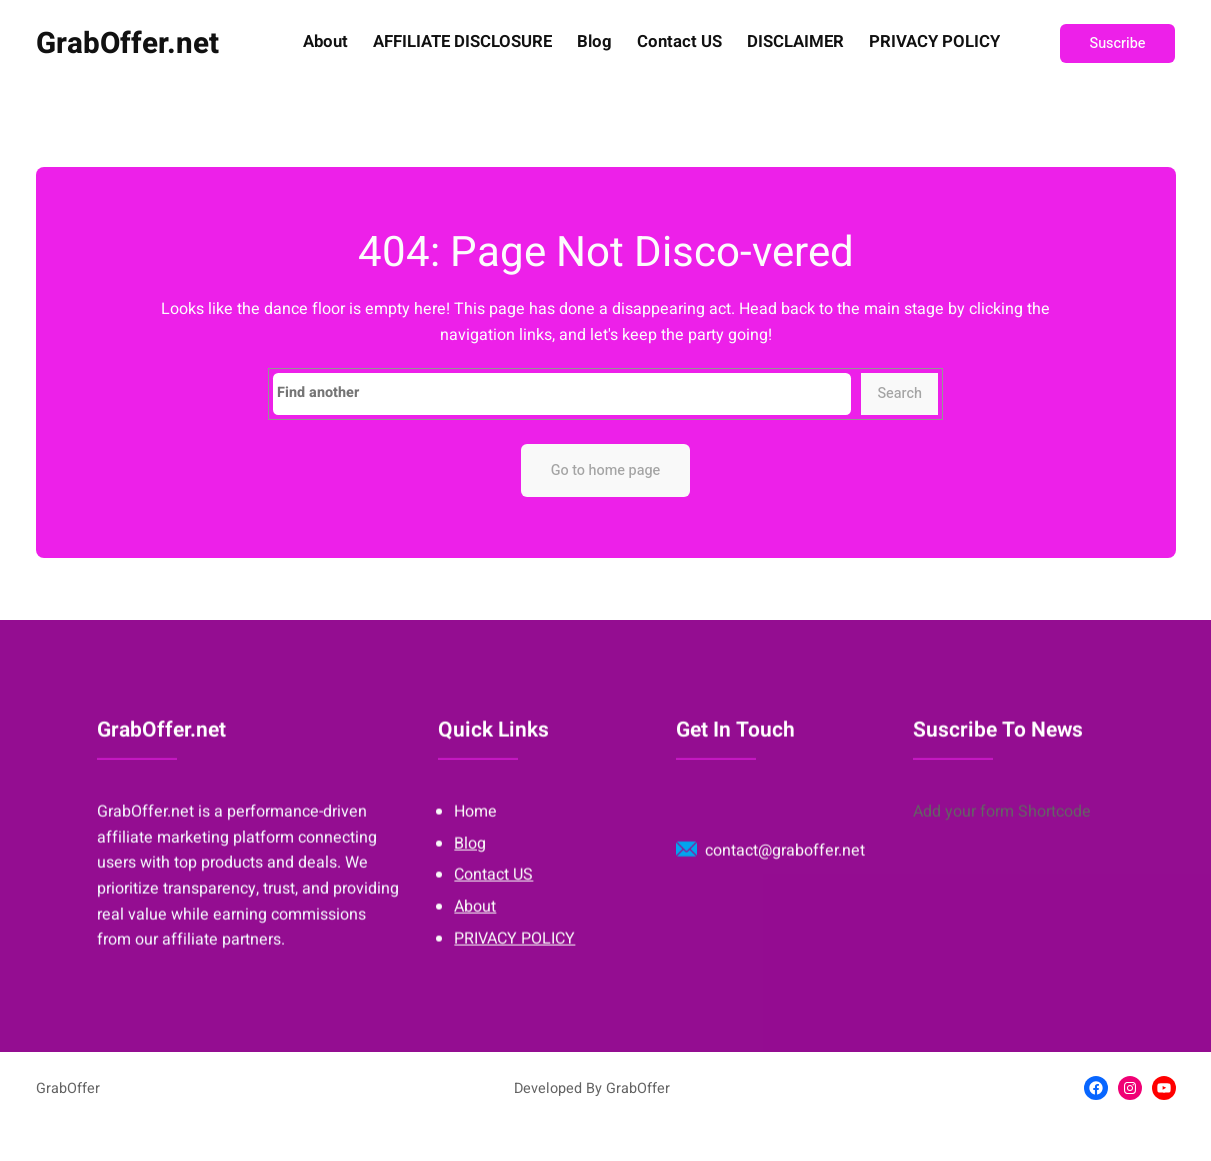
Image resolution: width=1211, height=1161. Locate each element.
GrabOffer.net (127, 43)
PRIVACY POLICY (934, 43)
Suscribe (1118, 43)
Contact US (679, 43)
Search (899, 393)
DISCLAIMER (795, 43)
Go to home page (606, 470)
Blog (594, 43)
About (325, 43)
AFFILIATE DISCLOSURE (462, 43)
